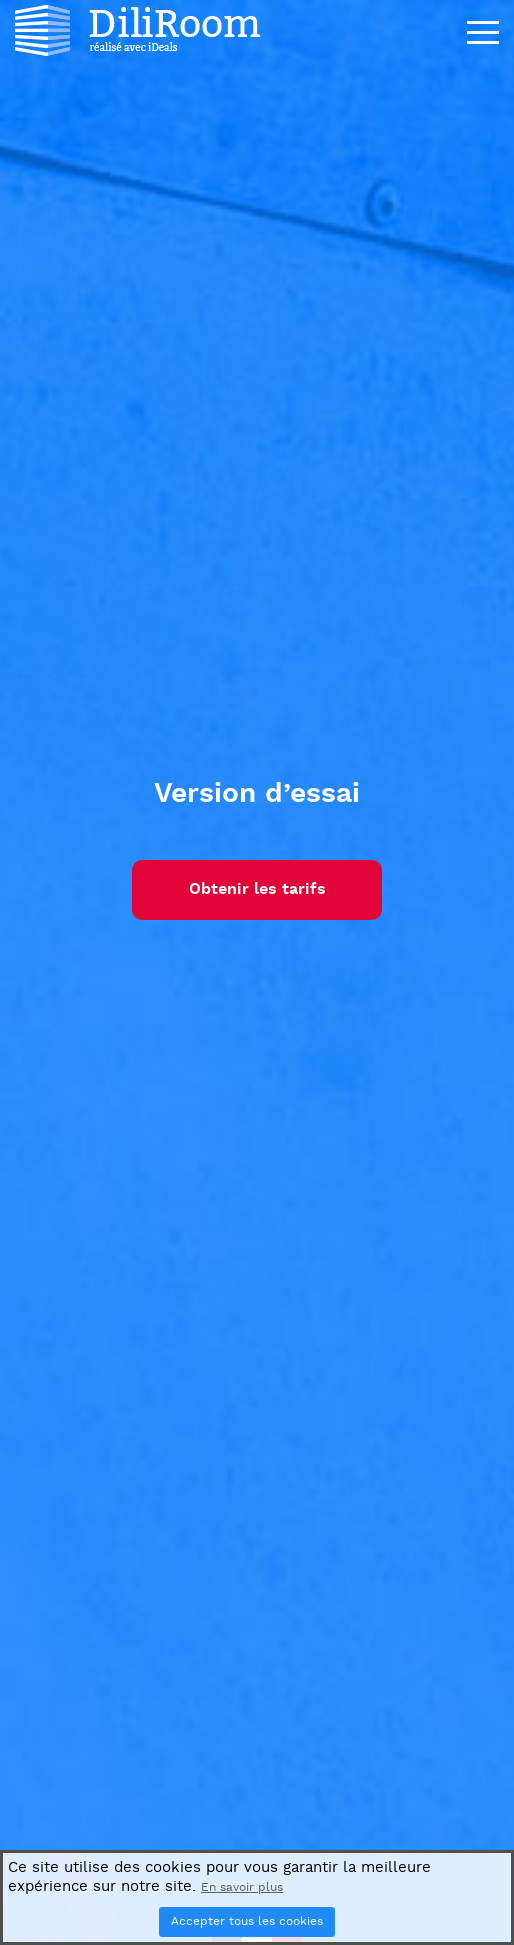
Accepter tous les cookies (247, 1921)
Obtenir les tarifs (257, 889)
